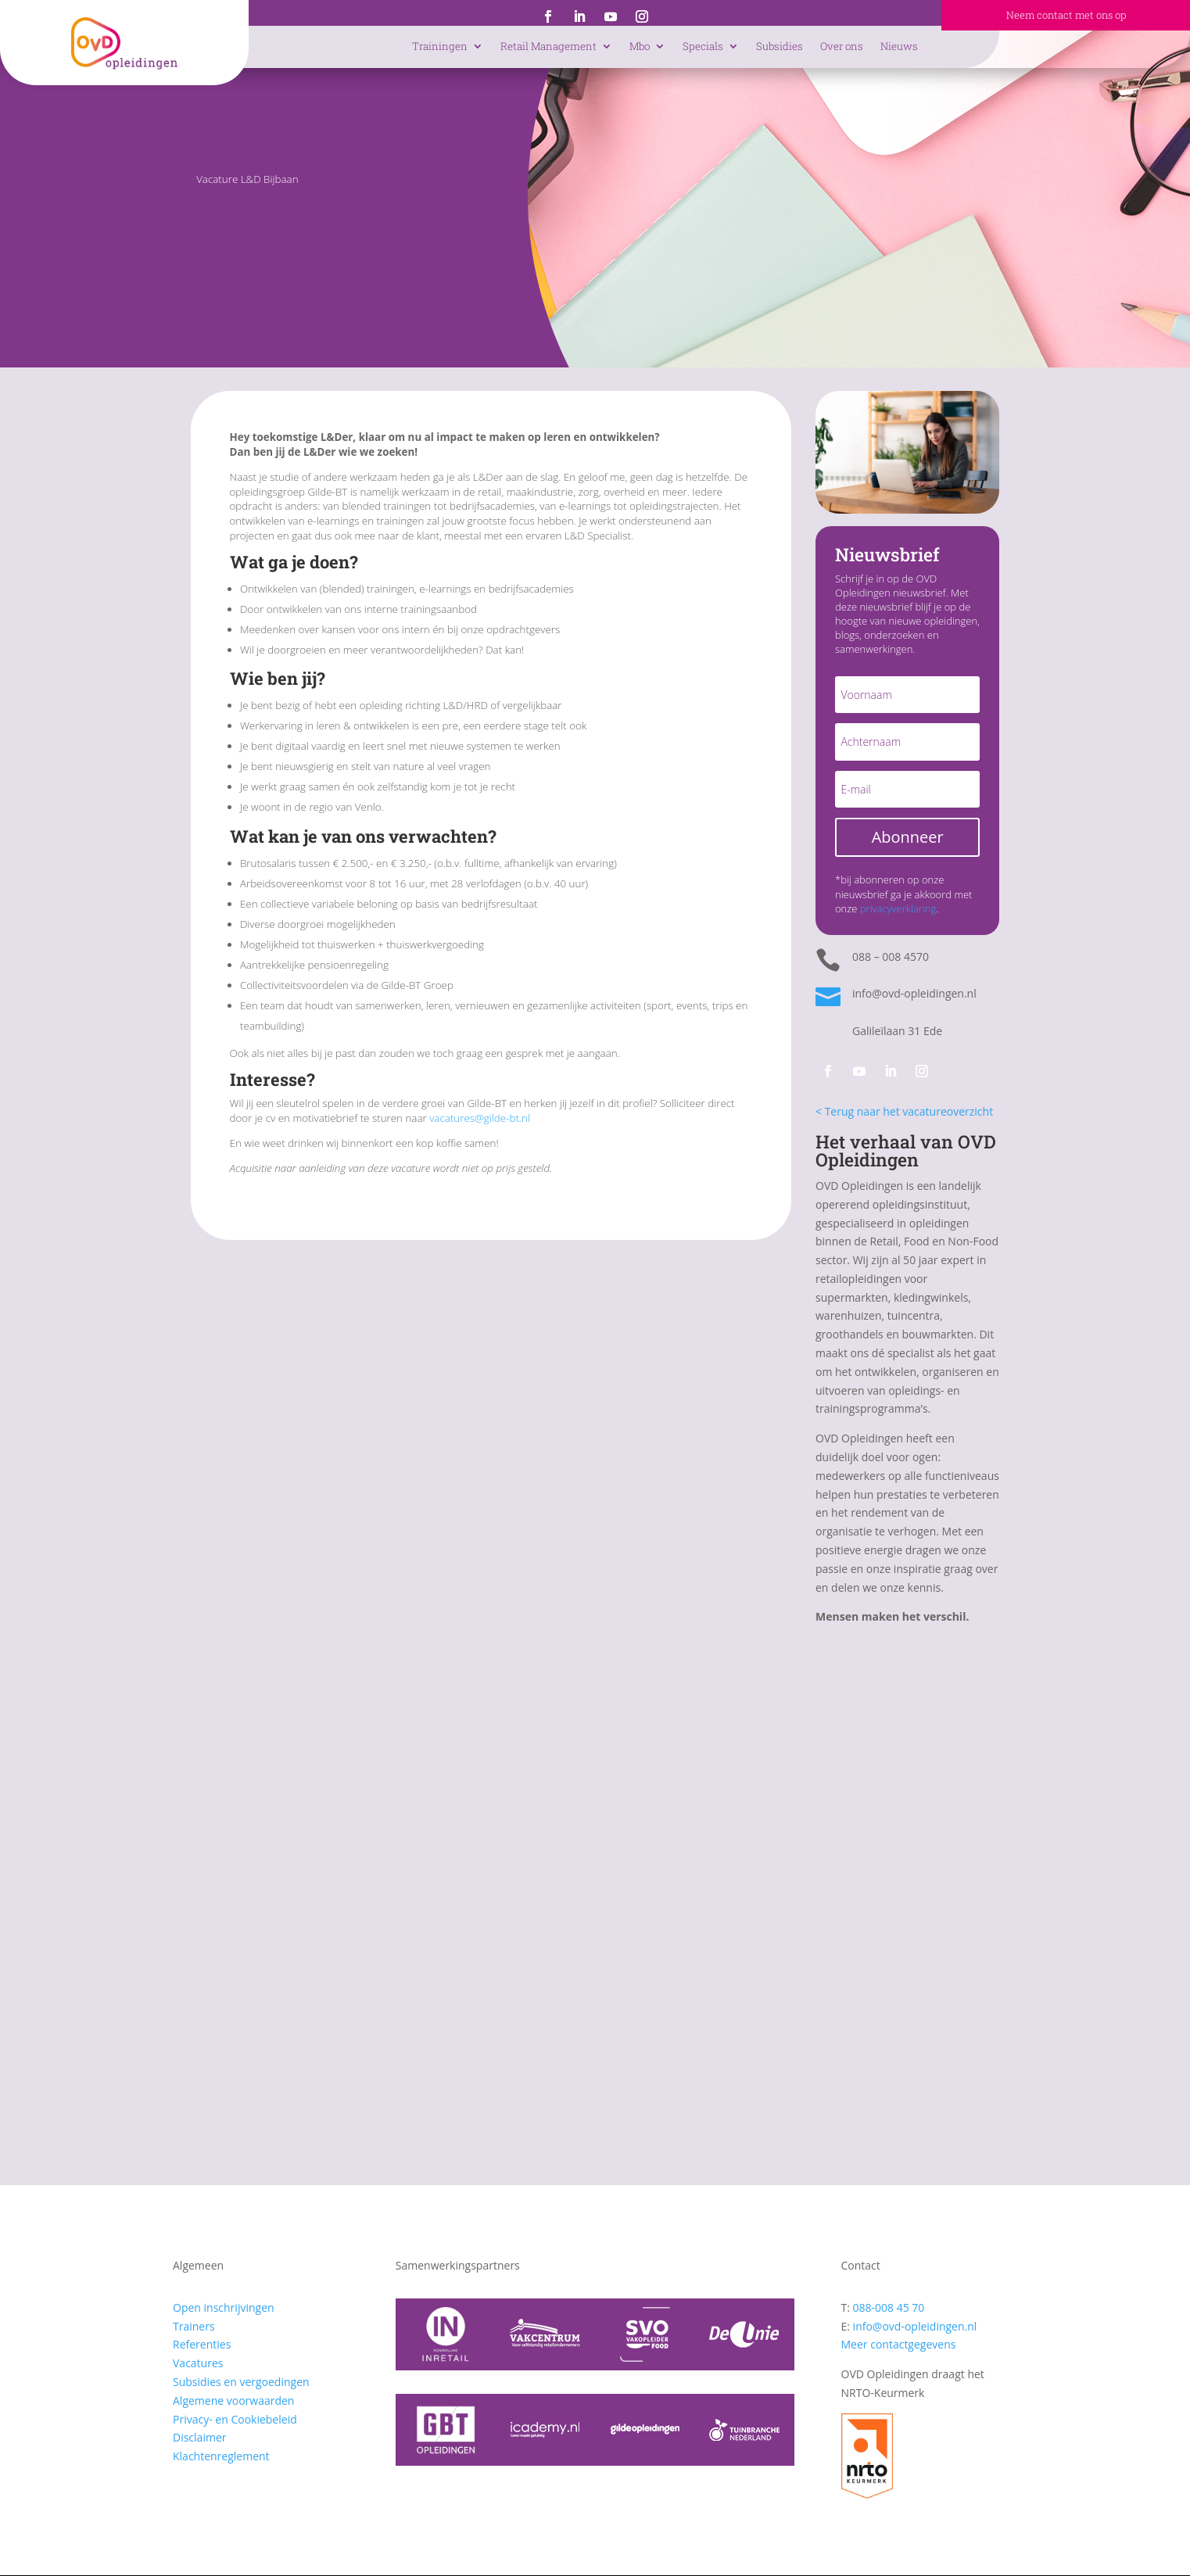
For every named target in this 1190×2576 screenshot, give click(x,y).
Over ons (841, 46)
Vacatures (198, 2363)
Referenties (202, 2344)
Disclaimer (199, 2437)
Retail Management (548, 46)
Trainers (194, 2326)
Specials (703, 46)
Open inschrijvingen (223, 2307)
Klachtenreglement (221, 2456)
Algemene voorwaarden (233, 2400)
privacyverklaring (898, 908)
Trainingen (440, 46)
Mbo (639, 46)
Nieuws (899, 46)
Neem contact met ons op (1066, 15)
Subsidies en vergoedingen (241, 2381)
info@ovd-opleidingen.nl (915, 2326)
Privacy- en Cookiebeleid (235, 2419)
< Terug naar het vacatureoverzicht (904, 1111)
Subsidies (779, 46)
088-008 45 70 (889, 2307)
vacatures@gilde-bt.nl (479, 1118)
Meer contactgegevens (898, 2344)
